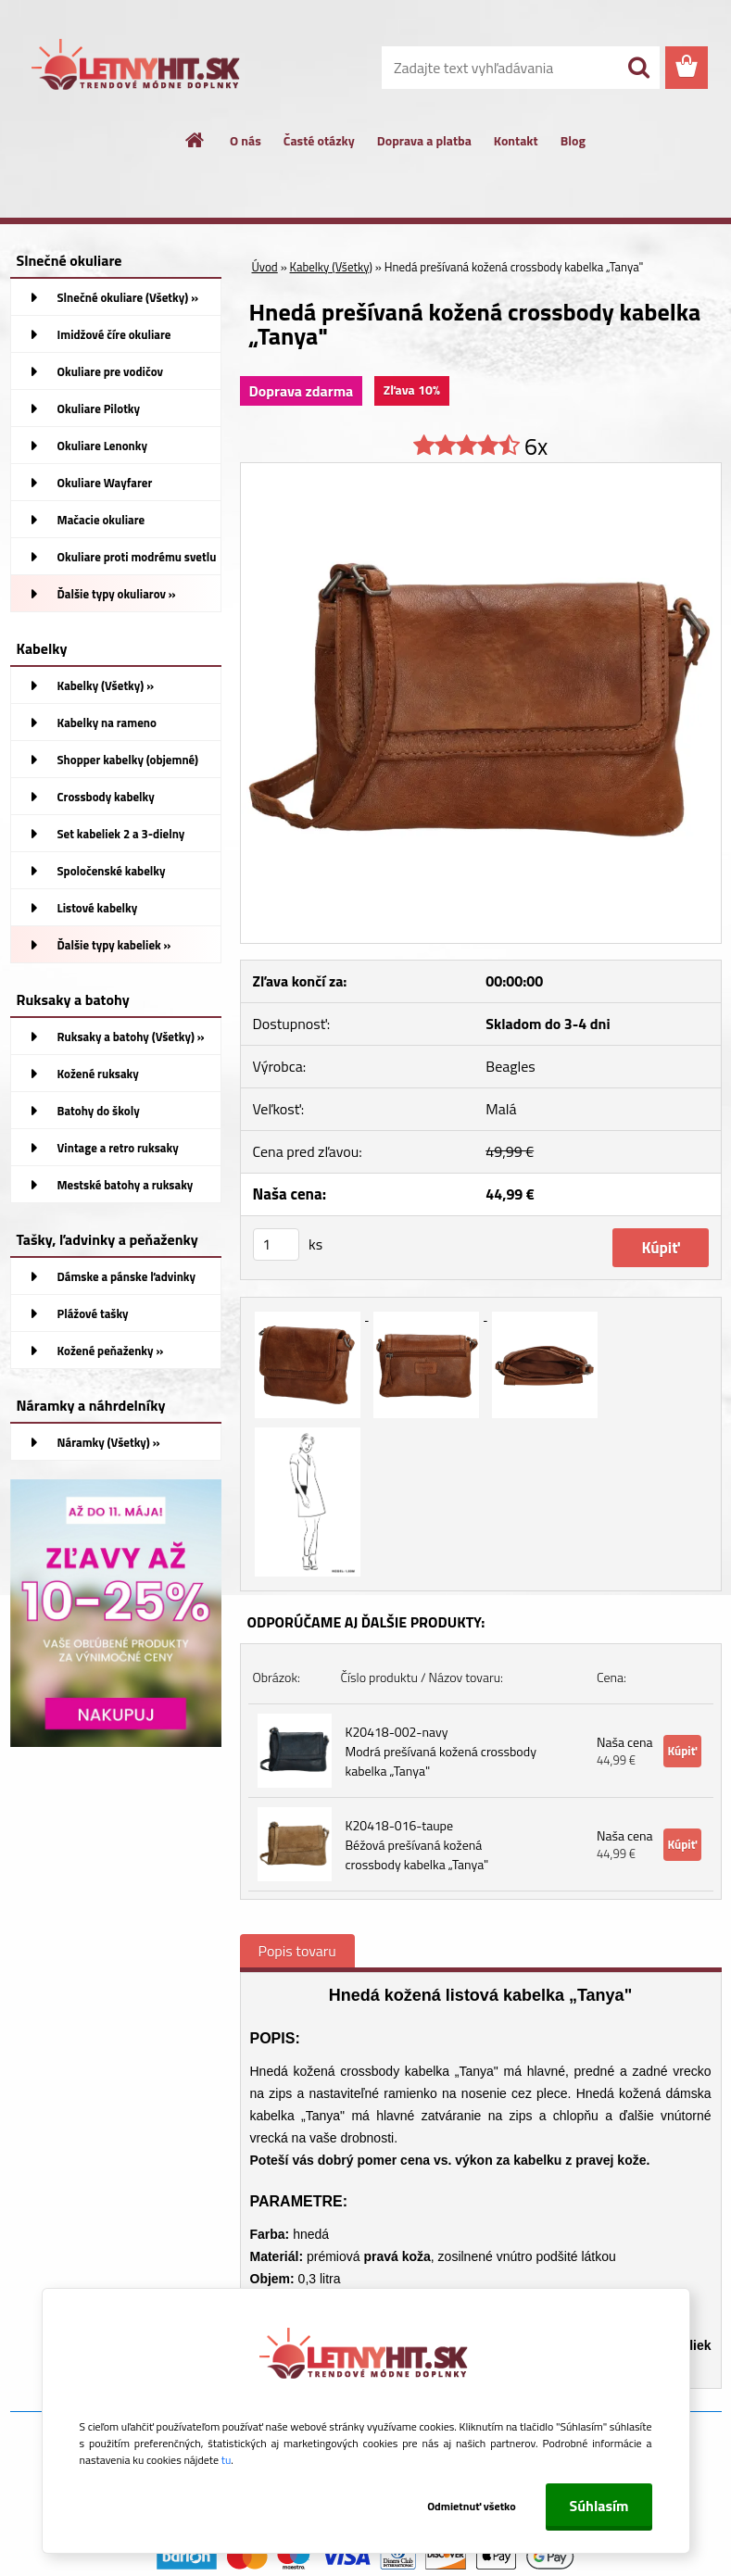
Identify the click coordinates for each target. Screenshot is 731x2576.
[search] (638, 67)
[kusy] (276, 1244)
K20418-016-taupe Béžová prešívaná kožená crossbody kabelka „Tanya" (417, 1845)
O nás (245, 140)
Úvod (265, 267)
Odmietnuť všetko (471, 2506)
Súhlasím (598, 2505)
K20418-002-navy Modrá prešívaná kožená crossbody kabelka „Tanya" (441, 1751)
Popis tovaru (297, 1951)
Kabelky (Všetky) (331, 267)
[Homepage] (195, 140)
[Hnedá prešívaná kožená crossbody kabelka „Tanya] (481, 470)
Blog (573, 140)
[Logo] (137, 68)
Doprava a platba (424, 140)
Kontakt (516, 140)
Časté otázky (319, 140)
